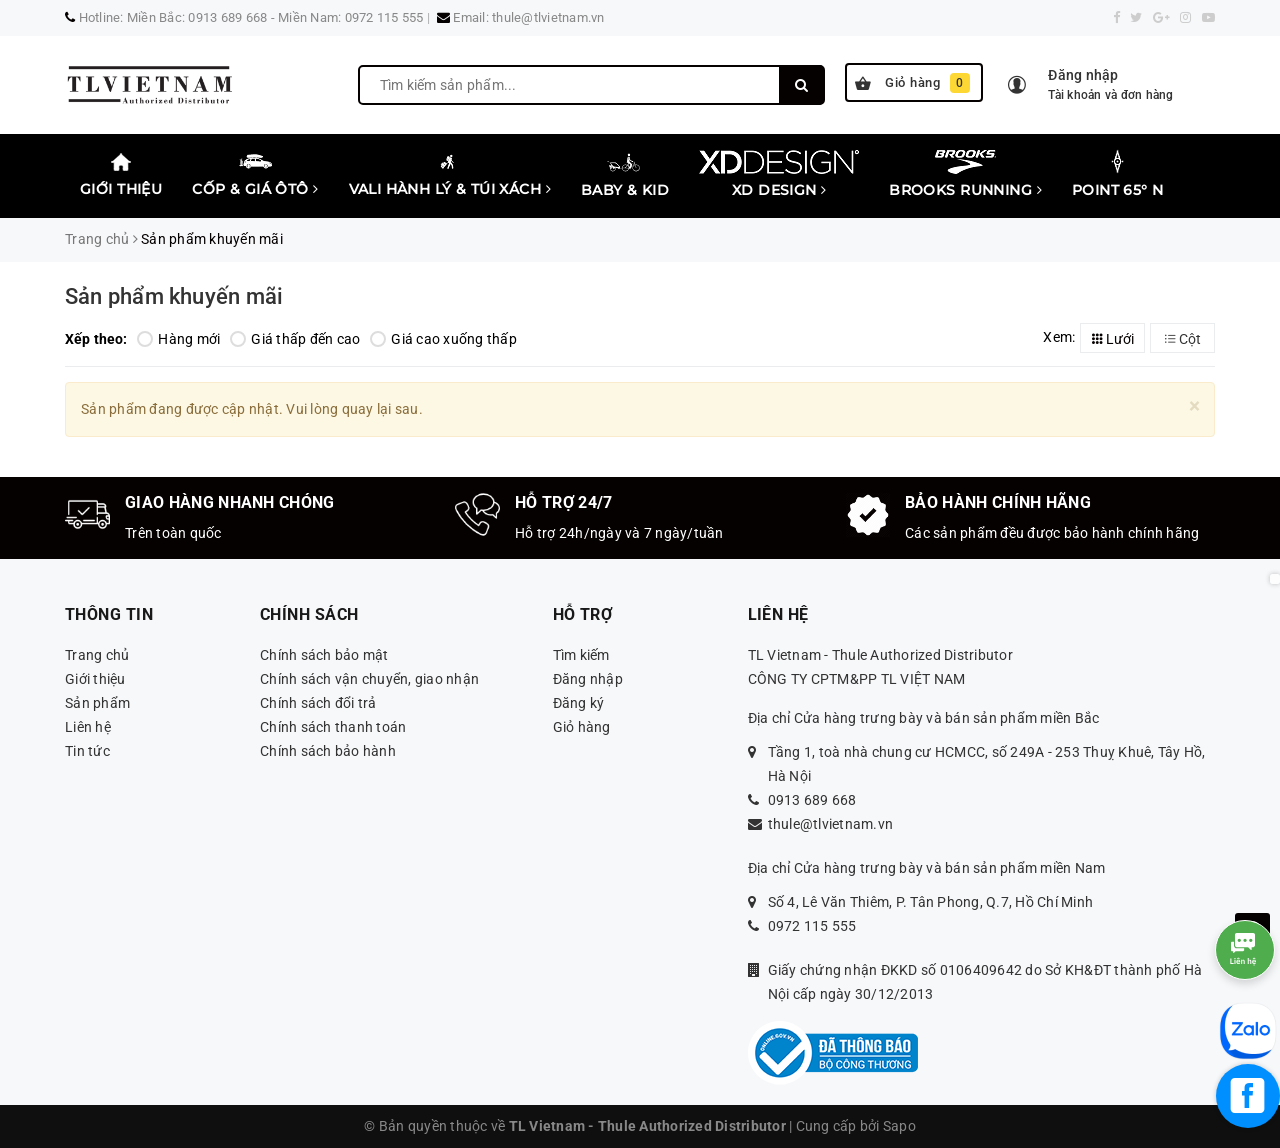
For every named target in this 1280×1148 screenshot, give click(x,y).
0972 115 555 (812, 926)
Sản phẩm (97, 703)
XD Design (779, 173)
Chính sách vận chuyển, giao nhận (369, 679)
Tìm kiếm (581, 655)
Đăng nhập (588, 679)
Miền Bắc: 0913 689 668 (197, 17)
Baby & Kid (625, 173)
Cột (1183, 339)
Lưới (1113, 339)
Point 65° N (1118, 174)
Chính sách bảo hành (328, 751)
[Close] (1194, 406)
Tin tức (87, 751)
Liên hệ (88, 727)
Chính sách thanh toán (333, 727)
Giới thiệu (121, 173)
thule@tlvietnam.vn (548, 17)
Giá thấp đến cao (295, 339)
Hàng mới (178, 339)
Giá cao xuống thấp (443, 339)
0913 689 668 (812, 800)
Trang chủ (97, 655)
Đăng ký (579, 703)
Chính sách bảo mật (324, 655)
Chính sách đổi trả (318, 703)
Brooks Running (965, 173)
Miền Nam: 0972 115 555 (351, 17)
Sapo (899, 1126)
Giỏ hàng (912, 83)
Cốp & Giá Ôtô (255, 173)
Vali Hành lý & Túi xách (450, 173)
